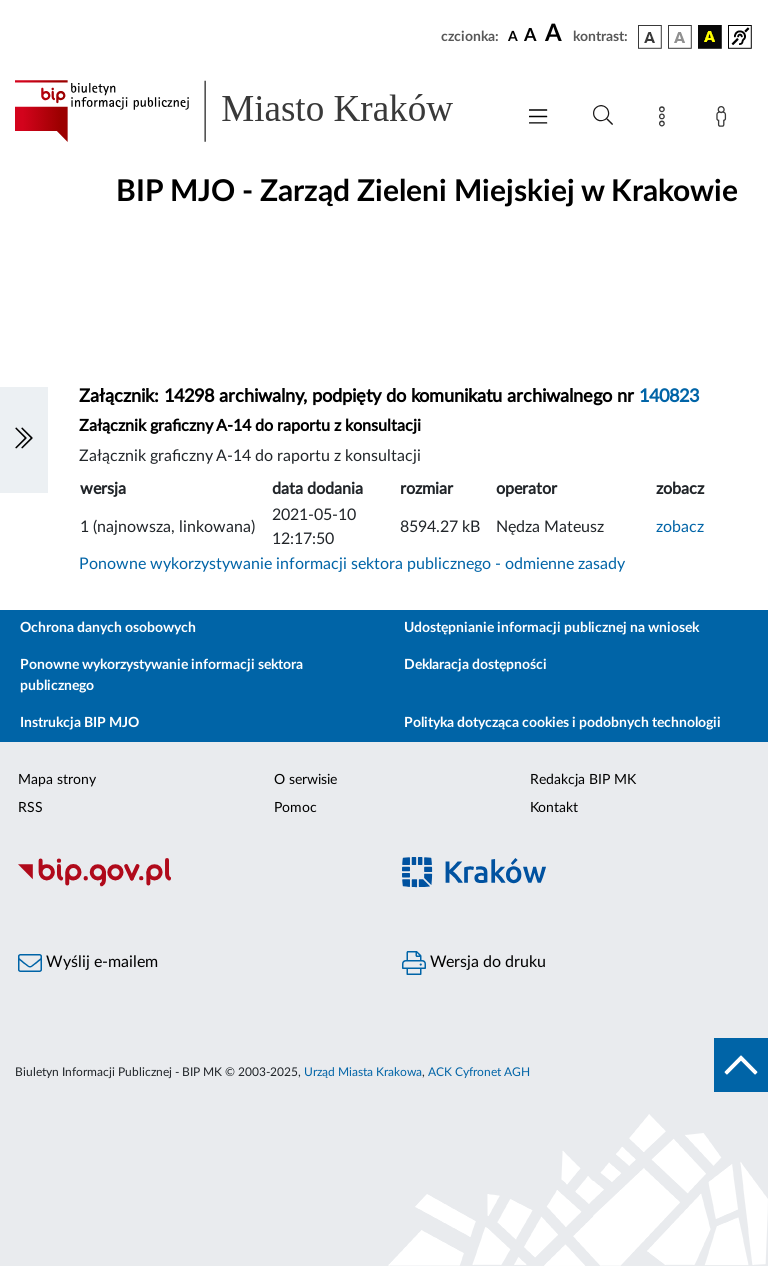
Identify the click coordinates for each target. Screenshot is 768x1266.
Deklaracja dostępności (475, 665)
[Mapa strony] (666, 120)
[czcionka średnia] (530, 36)
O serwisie (305, 780)
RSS (30, 808)
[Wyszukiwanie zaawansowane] (603, 116)
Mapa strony (57, 780)
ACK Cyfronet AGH (479, 1072)
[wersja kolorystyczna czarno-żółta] (710, 37)
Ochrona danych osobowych (108, 628)
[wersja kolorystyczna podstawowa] (650, 37)
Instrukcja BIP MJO (79, 723)
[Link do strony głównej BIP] (254, 111)
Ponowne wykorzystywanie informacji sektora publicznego (161, 675)
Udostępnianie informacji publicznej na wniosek (551, 628)
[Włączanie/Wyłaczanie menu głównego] (538, 118)
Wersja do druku (474, 963)
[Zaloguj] (725, 120)
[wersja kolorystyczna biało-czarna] (680, 37)
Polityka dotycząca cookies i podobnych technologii (562, 723)
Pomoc (295, 808)
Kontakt (554, 808)
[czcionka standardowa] (513, 36)
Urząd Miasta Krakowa (363, 1072)
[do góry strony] (741, 1065)
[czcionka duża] (556, 34)
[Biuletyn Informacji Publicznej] (192, 884)
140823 (669, 397)
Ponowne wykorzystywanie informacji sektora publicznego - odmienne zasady (352, 564)
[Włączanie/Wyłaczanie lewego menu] (24, 440)
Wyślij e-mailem (88, 963)
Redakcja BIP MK (583, 780)
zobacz (680, 527)
